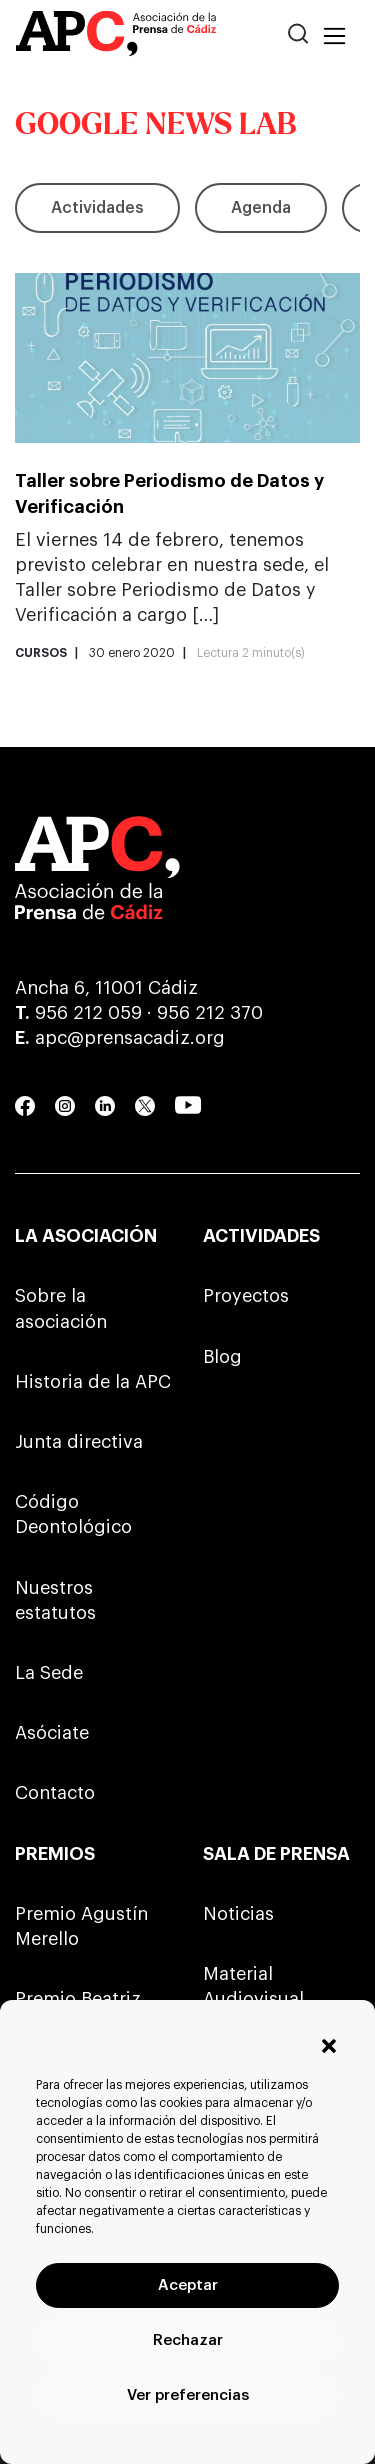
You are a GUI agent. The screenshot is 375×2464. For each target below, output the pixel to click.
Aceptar (188, 2285)
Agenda (261, 208)
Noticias (238, 1914)
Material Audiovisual (253, 1986)
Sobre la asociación (61, 1308)
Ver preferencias (188, 2395)
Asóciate (52, 1733)
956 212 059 (88, 1013)
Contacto (55, 1793)
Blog (222, 1357)
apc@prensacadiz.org (130, 1038)
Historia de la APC (93, 1382)
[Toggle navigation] (334, 37)
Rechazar (188, 2340)
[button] (329, 2046)
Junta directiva (79, 1442)
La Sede (49, 1673)
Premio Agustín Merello (81, 1926)
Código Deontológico (73, 1514)
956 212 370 (210, 1013)
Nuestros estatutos (55, 1600)
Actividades (97, 208)
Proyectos (246, 1296)
